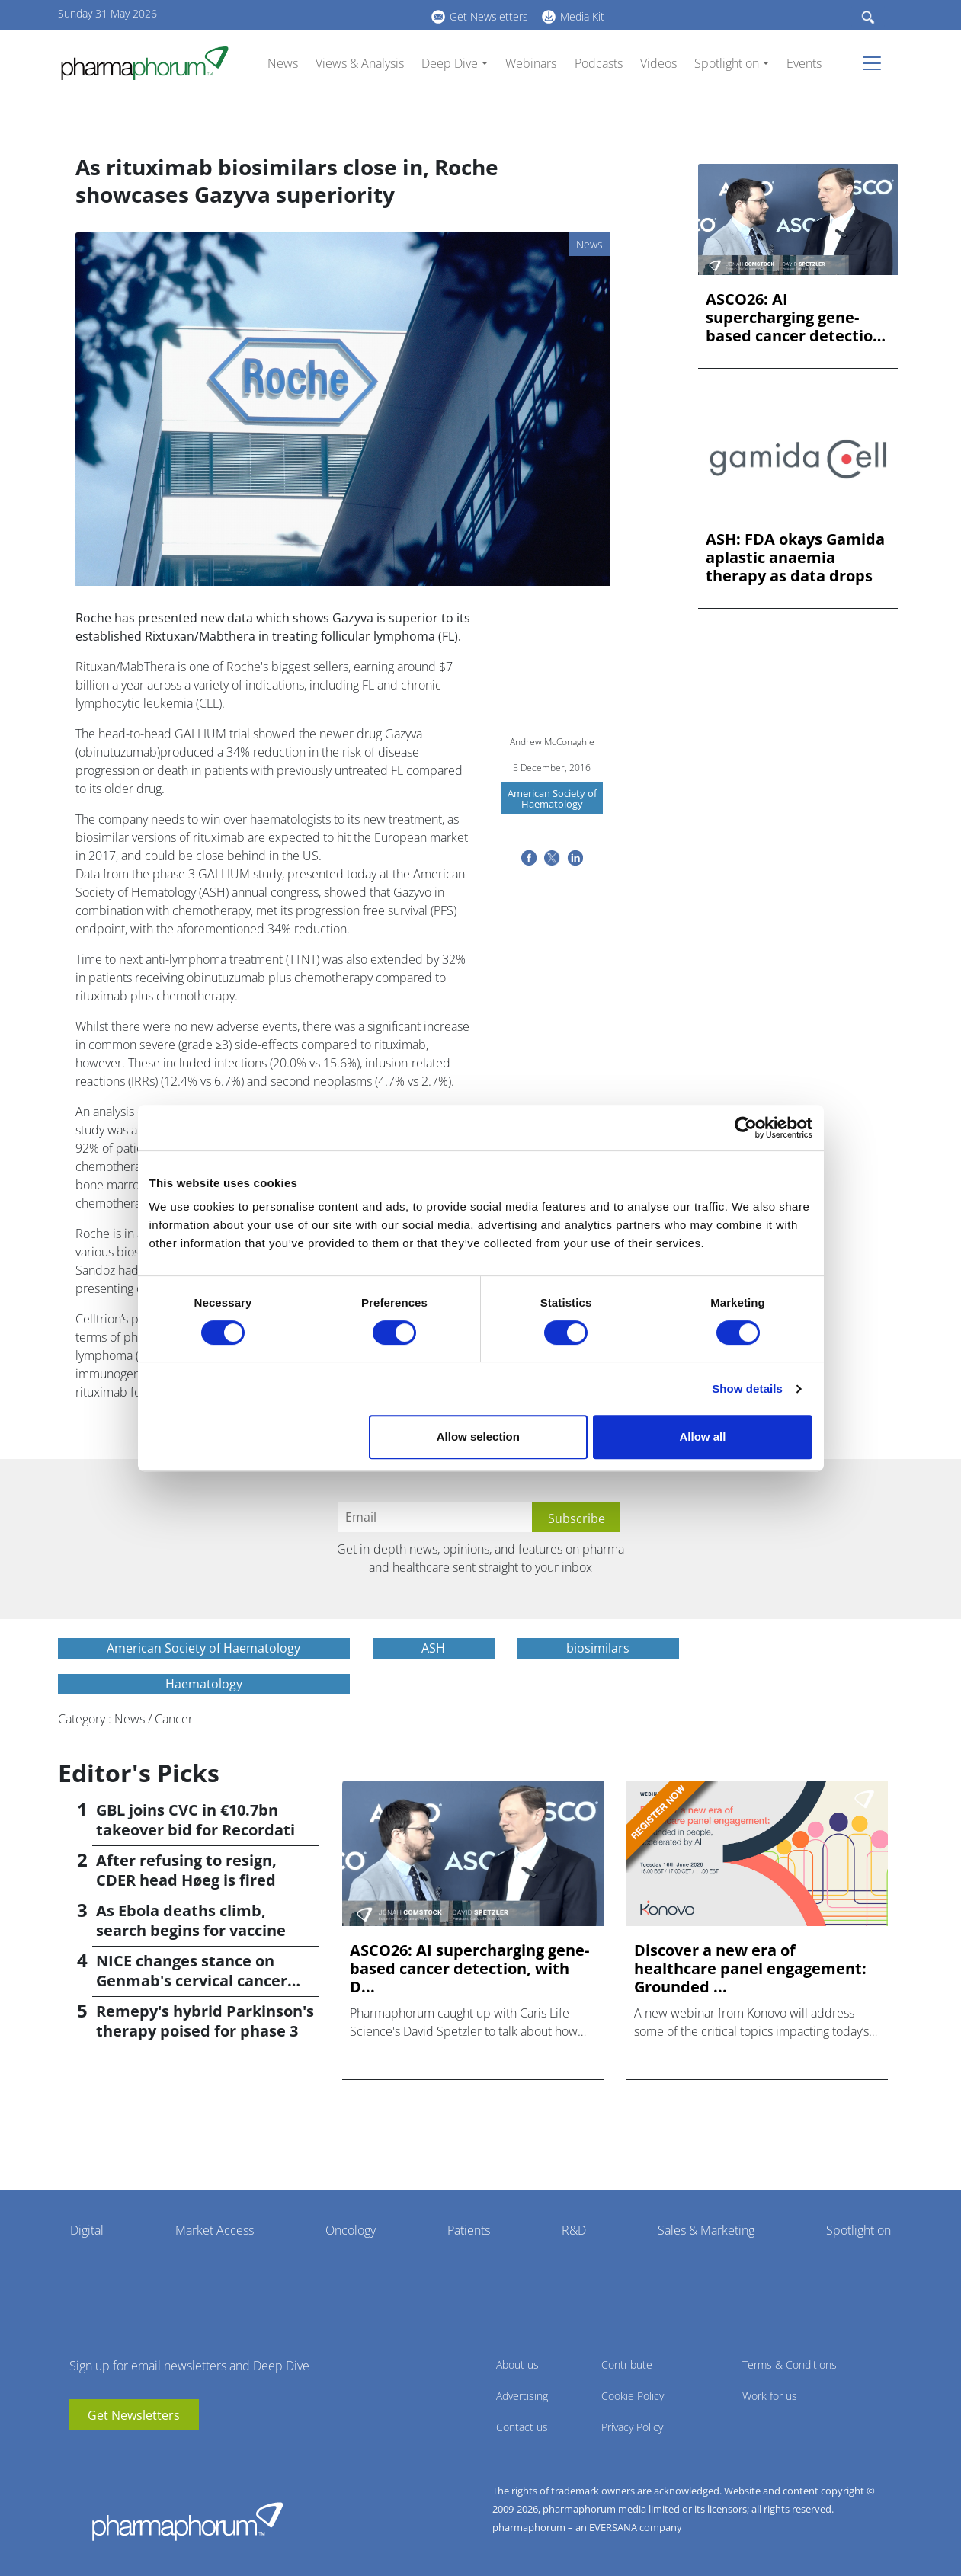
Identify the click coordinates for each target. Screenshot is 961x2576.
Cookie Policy (632, 2396)
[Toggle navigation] (876, 63)
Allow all (703, 1436)
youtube (275, 14)
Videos (658, 63)
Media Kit (582, 16)
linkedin (298, 14)
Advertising (522, 2396)
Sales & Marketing (706, 2230)
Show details (747, 1388)
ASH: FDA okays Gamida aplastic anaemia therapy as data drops (795, 557)
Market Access (214, 2230)
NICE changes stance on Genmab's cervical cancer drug (191, 1980)
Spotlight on (726, 63)
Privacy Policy (632, 2427)
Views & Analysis (360, 63)
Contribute (626, 2364)
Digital (87, 2230)
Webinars (530, 63)
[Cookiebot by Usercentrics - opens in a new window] (745, 1127)
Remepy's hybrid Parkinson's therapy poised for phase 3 (205, 2021)
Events (804, 63)
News (282, 63)
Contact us (522, 2427)
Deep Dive (449, 63)
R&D (574, 2230)
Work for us (769, 2396)
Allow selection (478, 1436)
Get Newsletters (489, 16)
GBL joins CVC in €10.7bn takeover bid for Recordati (195, 1820)
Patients (468, 2230)
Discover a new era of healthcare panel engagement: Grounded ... (750, 1968)
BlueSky (320, 14)
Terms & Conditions (789, 2364)
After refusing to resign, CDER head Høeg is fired (186, 1870)
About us (517, 2364)
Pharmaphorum (187, 2521)
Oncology (350, 2230)
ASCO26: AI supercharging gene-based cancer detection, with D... (796, 317)
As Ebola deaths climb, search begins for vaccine (191, 1920)
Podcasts (599, 63)
